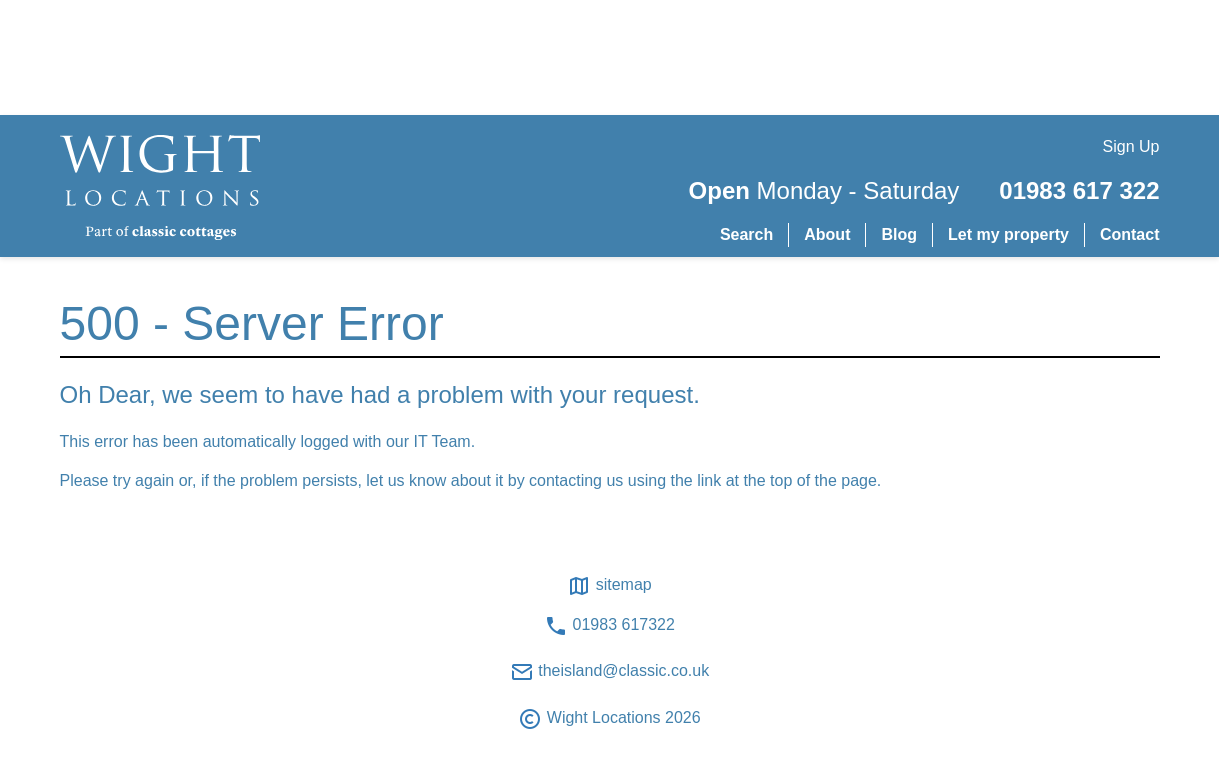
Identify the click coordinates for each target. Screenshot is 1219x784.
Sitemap (609, 586)
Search (746, 234)
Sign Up (1131, 146)
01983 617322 (609, 626)
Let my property (1008, 234)
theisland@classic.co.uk (609, 672)
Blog (899, 234)
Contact (1130, 234)
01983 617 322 (1079, 190)
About (827, 234)
